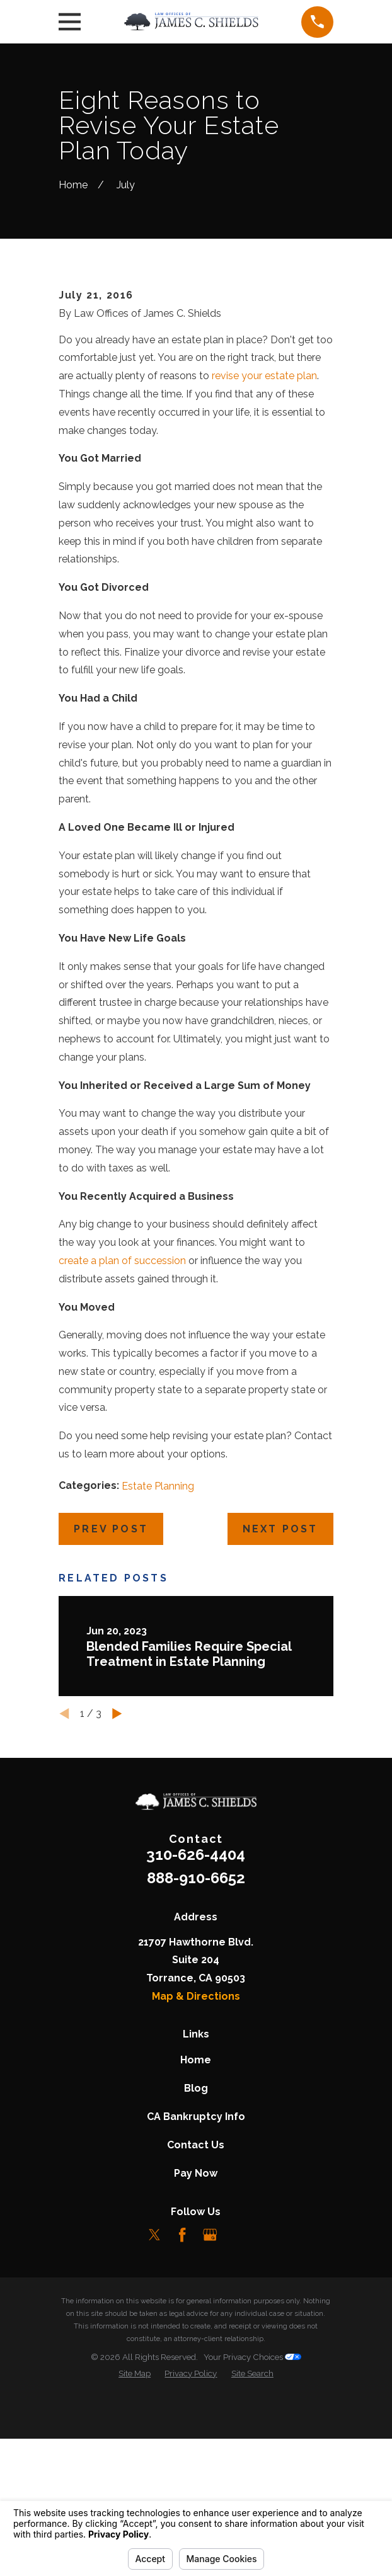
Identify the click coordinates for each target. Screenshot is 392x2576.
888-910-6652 (196, 2059)
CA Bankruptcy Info (196, 2298)
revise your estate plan (264, 557)
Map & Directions (196, 2178)
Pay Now (195, 2355)
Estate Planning (158, 1667)
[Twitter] (154, 2416)
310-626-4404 (195, 2036)
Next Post (280, 1710)
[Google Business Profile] (210, 2416)
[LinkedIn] (237, 2416)
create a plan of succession (122, 1442)
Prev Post (111, 1710)
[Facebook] (182, 2416)
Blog (196, 2270)
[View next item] (117, 1895)
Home (195, 2241)
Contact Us (195, 2326)
